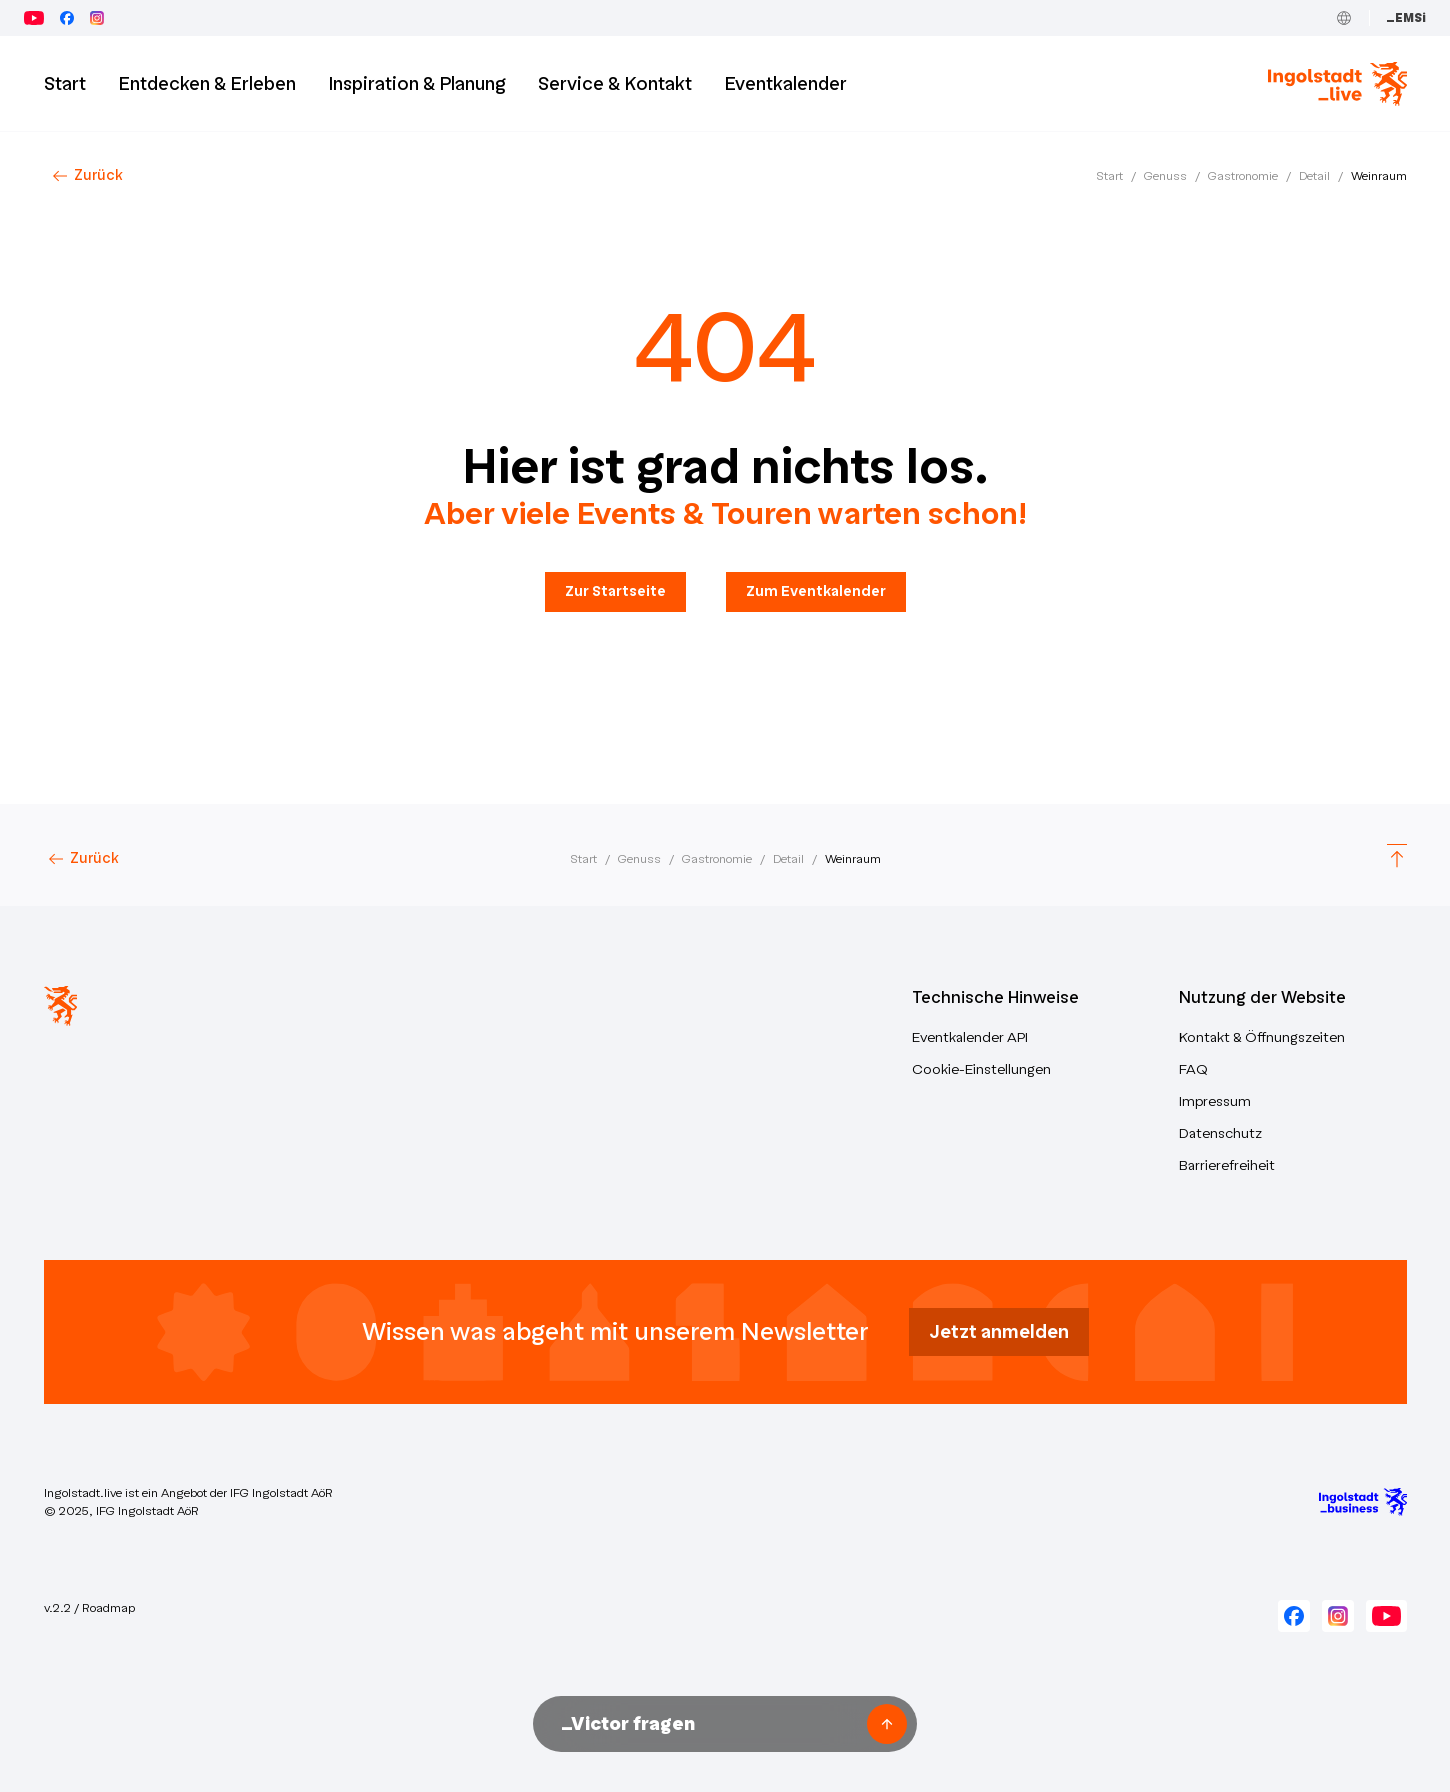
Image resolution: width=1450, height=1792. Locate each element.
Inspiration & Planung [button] (417, 84)
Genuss (1165, 176)
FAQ (1193, 1069)
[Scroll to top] (1397, 858)
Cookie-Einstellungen (981, 1069)
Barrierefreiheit (1227, 1165)
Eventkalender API (970, 1037)
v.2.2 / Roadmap (89, 1608)
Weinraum (1379, 176)
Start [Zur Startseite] (65, 84)
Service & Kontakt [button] (615, 84)
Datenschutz (1220, 1133)
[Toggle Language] (1344, 18)
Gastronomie (1243, 176)
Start (1109, 176)
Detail (1314, 176)
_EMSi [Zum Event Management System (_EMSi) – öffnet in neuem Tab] (1406, 18)
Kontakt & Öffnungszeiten (1262, 1037)
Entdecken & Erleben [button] (207, 84)
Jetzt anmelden (999, 1332)
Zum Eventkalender (816, 591)
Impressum (1215, 1101)
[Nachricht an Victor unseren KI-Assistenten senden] (707, 1724)
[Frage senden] (887, 1724)
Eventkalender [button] (785, 84)
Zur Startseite (615, 591)
